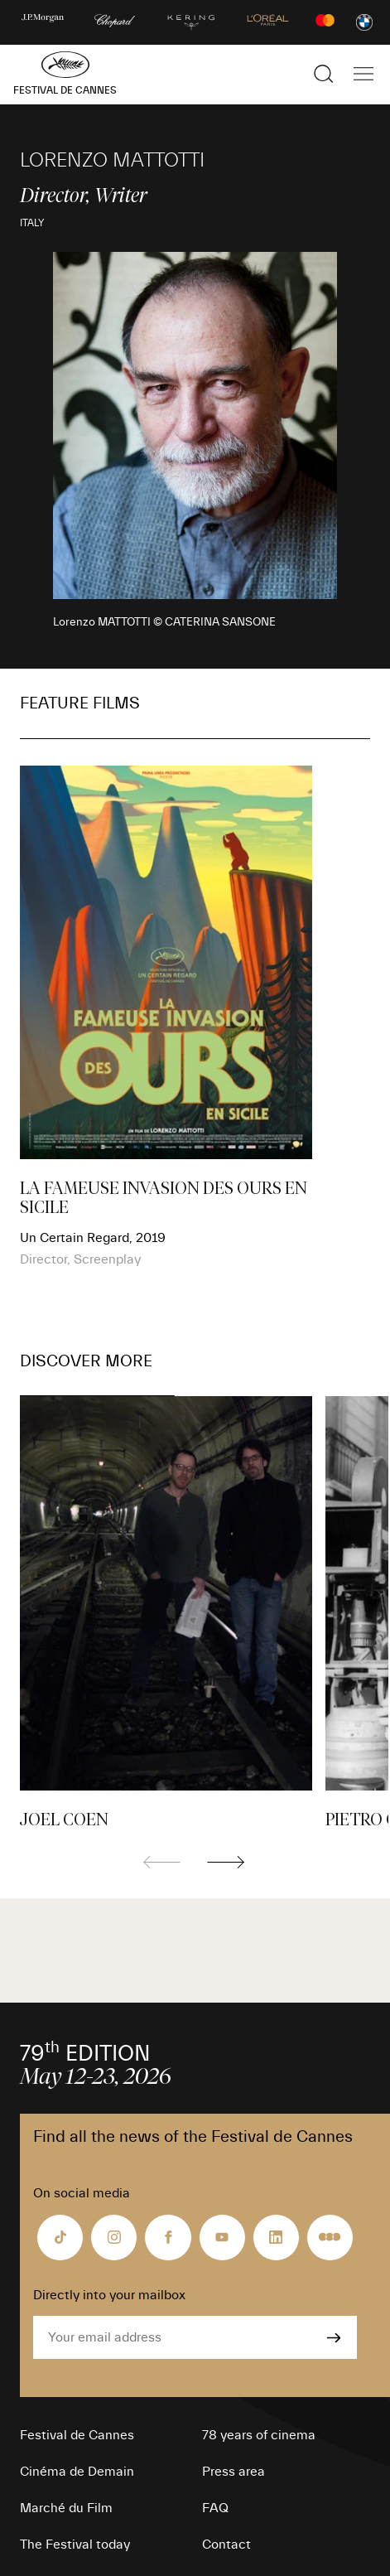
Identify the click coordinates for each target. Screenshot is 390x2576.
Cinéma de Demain (77, 2471)
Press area (233, 2471)
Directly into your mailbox (109, 2295)
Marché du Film (66, 2508)
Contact (226, 2544)
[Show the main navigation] (363, 73)
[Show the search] (324, 73)
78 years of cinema (258, 2435)
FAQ (215, 2508)
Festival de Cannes (77, 2435)
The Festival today (75, 2544)
